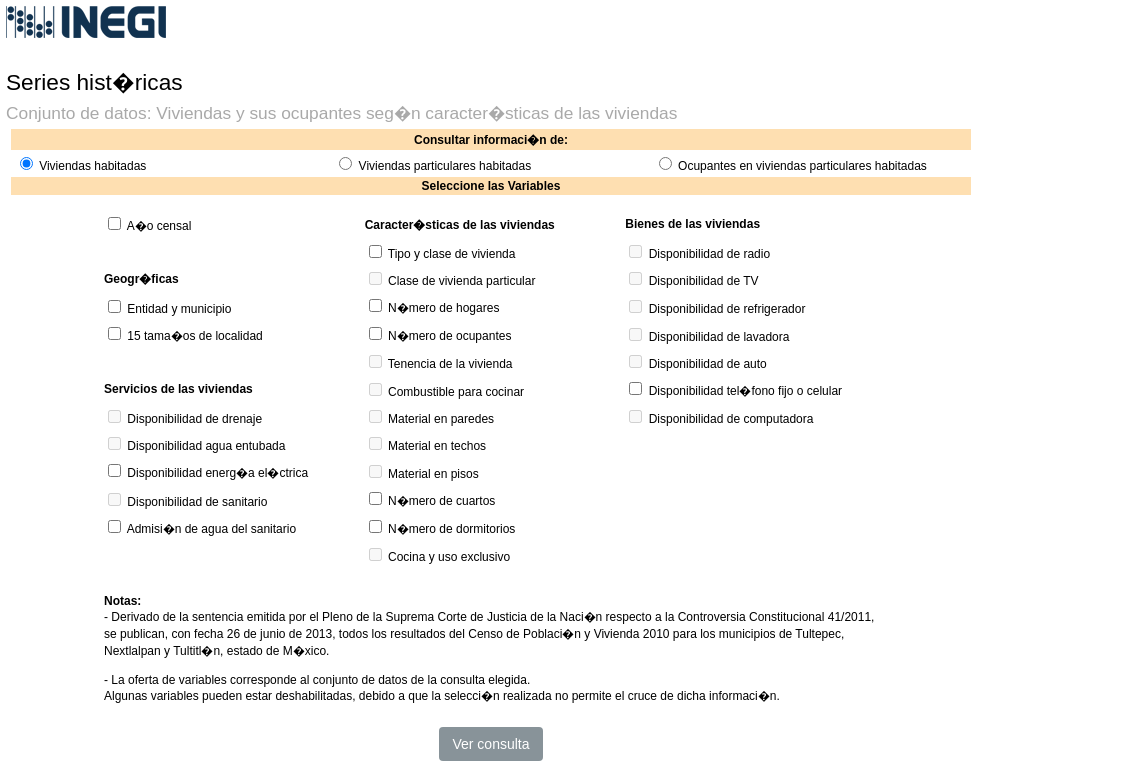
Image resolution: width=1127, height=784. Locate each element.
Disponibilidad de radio (709, 254)
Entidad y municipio (179, 309)
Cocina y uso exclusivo (449, 557)
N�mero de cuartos (441, 501)
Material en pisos (433, 474)
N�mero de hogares (443, 308)
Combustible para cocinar (456, 392)
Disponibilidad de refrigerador (727, 309)
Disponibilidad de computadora (731, 419)
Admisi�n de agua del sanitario (211, 529)
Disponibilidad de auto (708, 364)
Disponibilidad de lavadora (719, 337)
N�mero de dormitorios (451, 529)
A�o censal (159, 226)
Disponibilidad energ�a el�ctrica (217, 473)
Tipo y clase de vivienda (452, 254)
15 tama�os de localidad (194, 336)
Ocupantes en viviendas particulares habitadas (802, 166)
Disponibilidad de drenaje (194, 419)
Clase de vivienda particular (461, 281)
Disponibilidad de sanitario (197, 502)
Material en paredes (441, 419)
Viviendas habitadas (92, 166)
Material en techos (437, 446)
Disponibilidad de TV (704, 281)
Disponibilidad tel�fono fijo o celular (745, 391)
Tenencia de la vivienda (450, 364)
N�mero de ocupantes (449, 336)
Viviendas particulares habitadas (445, 166)
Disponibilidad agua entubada (206, 446)
